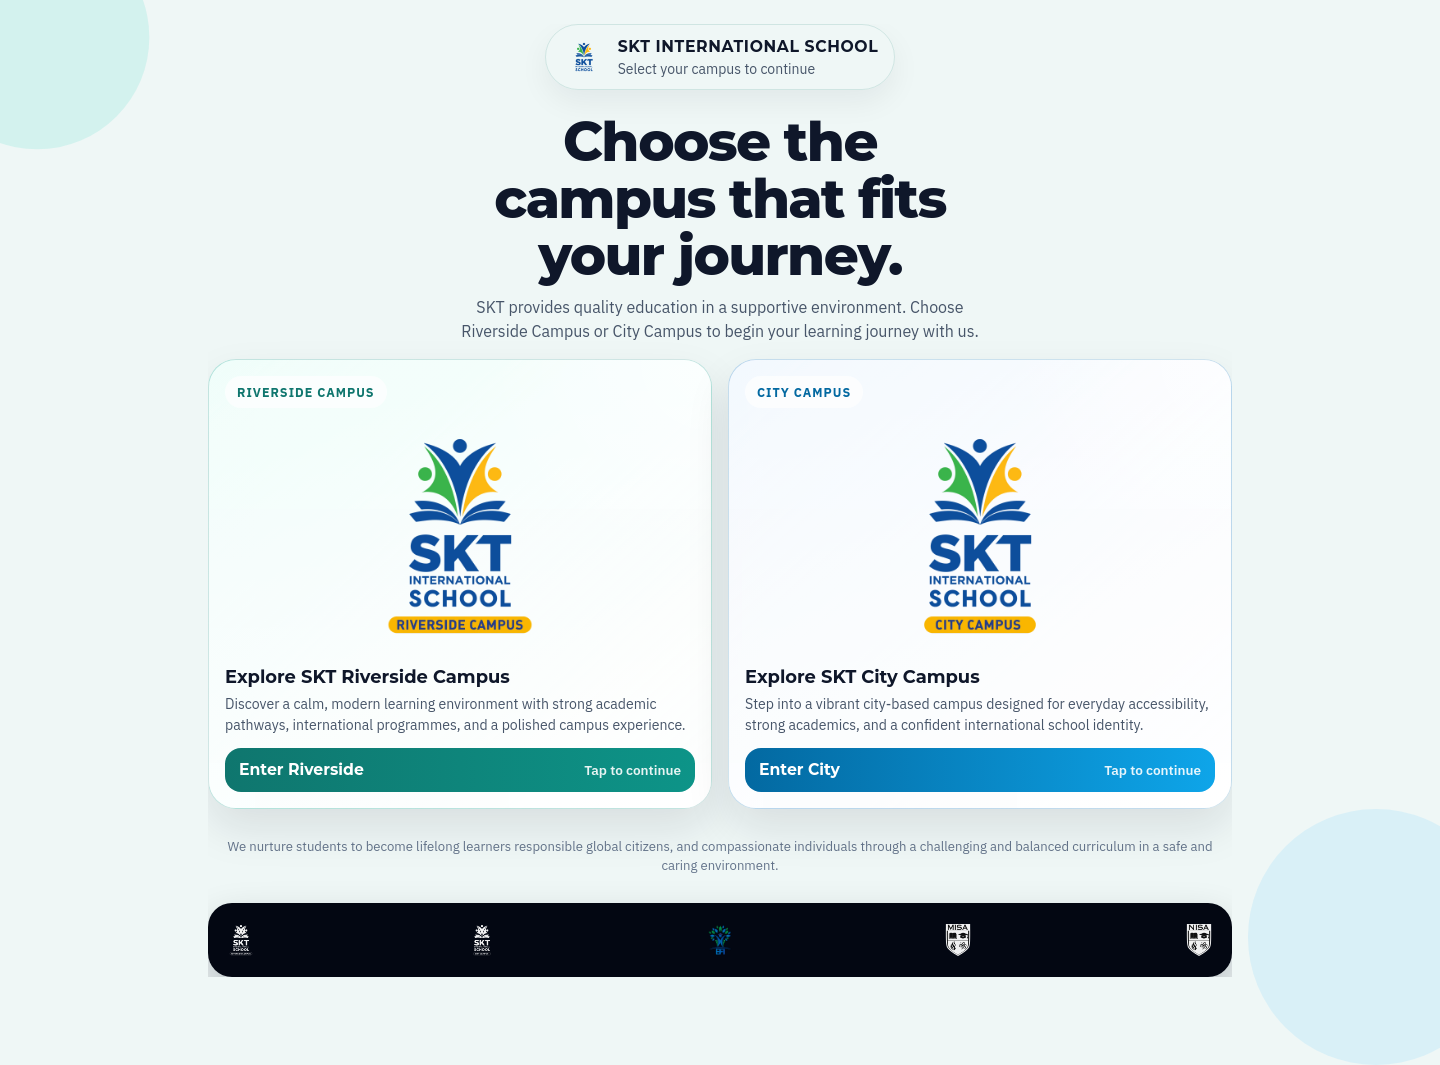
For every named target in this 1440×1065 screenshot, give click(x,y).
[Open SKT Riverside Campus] (460, 584)
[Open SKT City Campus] (980, 584)
